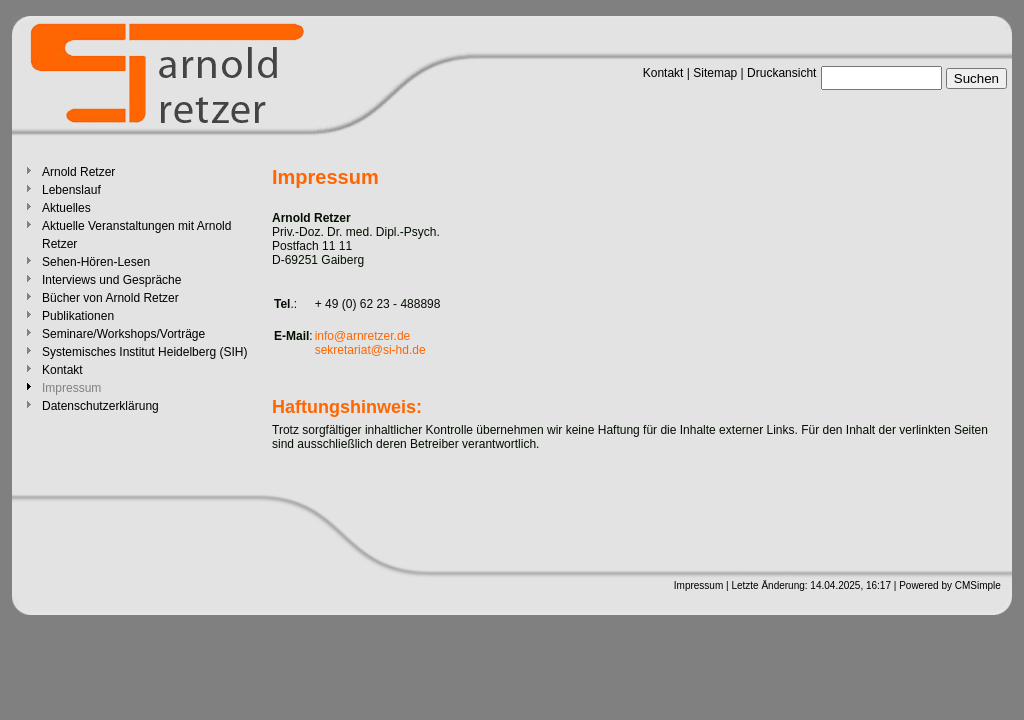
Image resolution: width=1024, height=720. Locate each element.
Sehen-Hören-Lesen (96, 262)
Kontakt (663, 73)
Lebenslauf (71, 190)
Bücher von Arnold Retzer (110, 298)
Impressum (698, 585)
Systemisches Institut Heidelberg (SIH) (144, 352)
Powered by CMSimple (950, 585)
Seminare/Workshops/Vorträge (123, 334)
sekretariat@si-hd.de (370, 350)
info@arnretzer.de (363, 336)
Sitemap (715, 73)
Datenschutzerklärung (100, 406)
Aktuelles (66, 208)
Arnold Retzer (78, 172)
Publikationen (78, 316)
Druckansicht (781, 73)
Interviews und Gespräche (111, 280)
